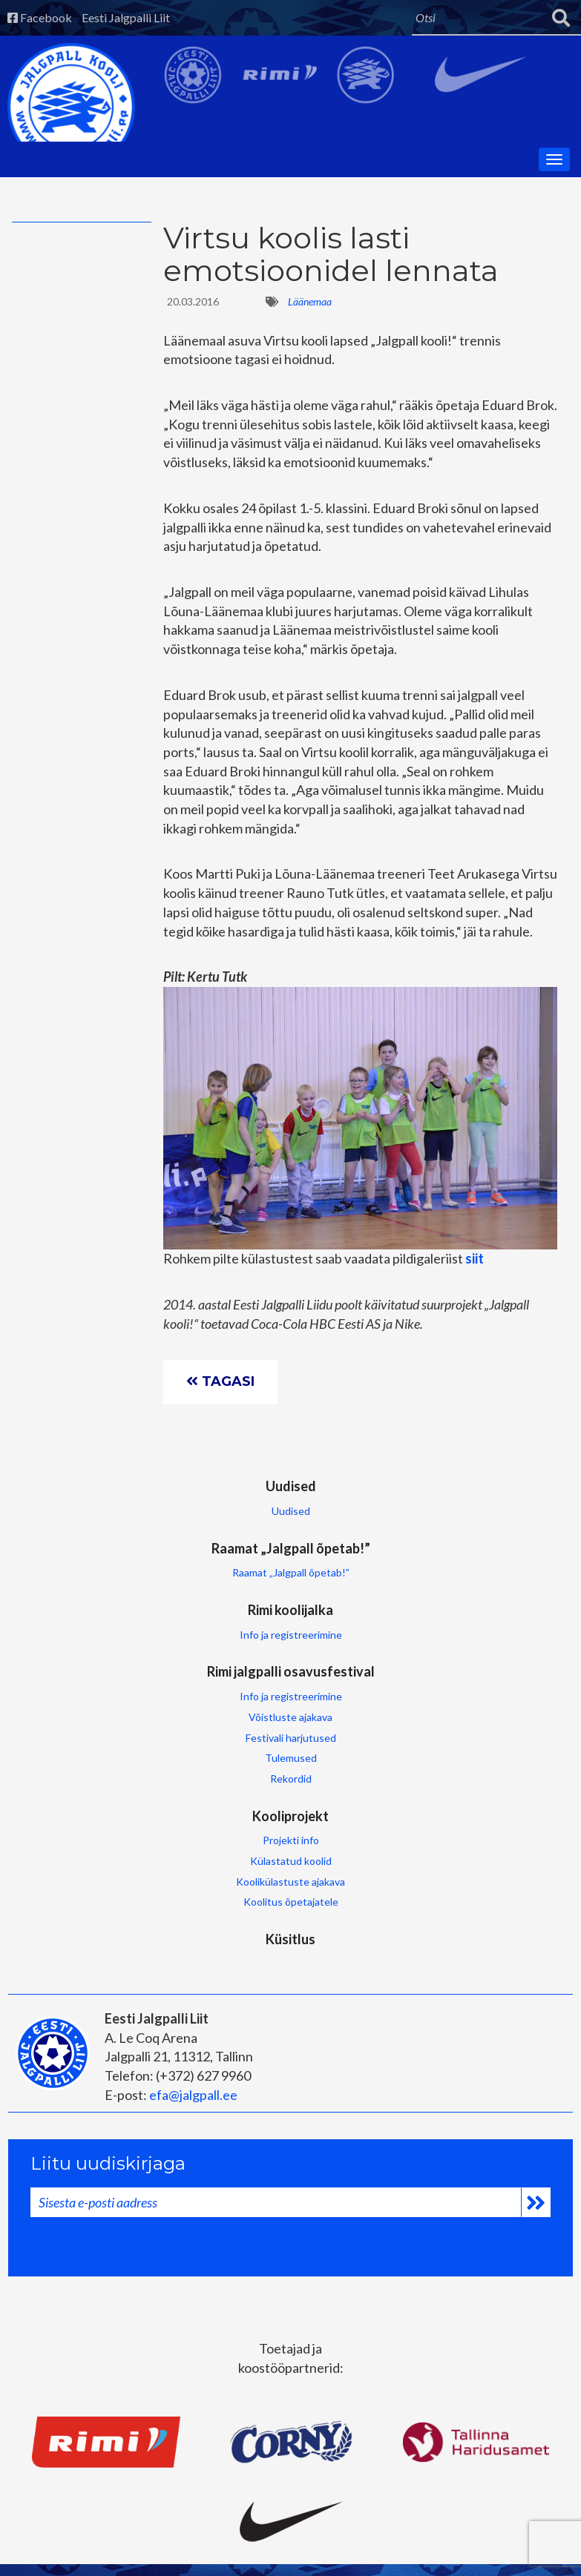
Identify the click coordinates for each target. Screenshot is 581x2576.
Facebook (39, 17)
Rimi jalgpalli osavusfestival (291, 1671)
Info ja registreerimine (291, 1634)
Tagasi (220, 1381)
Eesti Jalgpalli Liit (126, 17)
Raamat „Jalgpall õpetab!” (290, 1548)
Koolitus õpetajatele (290, 1901)
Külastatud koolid (291, 1861)
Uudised (291, 1486)
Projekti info (291, 1840)
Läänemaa (310, 301)
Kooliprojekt (290, 1816)
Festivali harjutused (291, 1737)
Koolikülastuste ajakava (290, 1881)
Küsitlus (290, 1939)
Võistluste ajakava (290, 1717)
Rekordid (291, 1778)
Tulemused (291, 1757)
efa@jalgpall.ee (193, 2095)
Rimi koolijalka (290, 1610)
